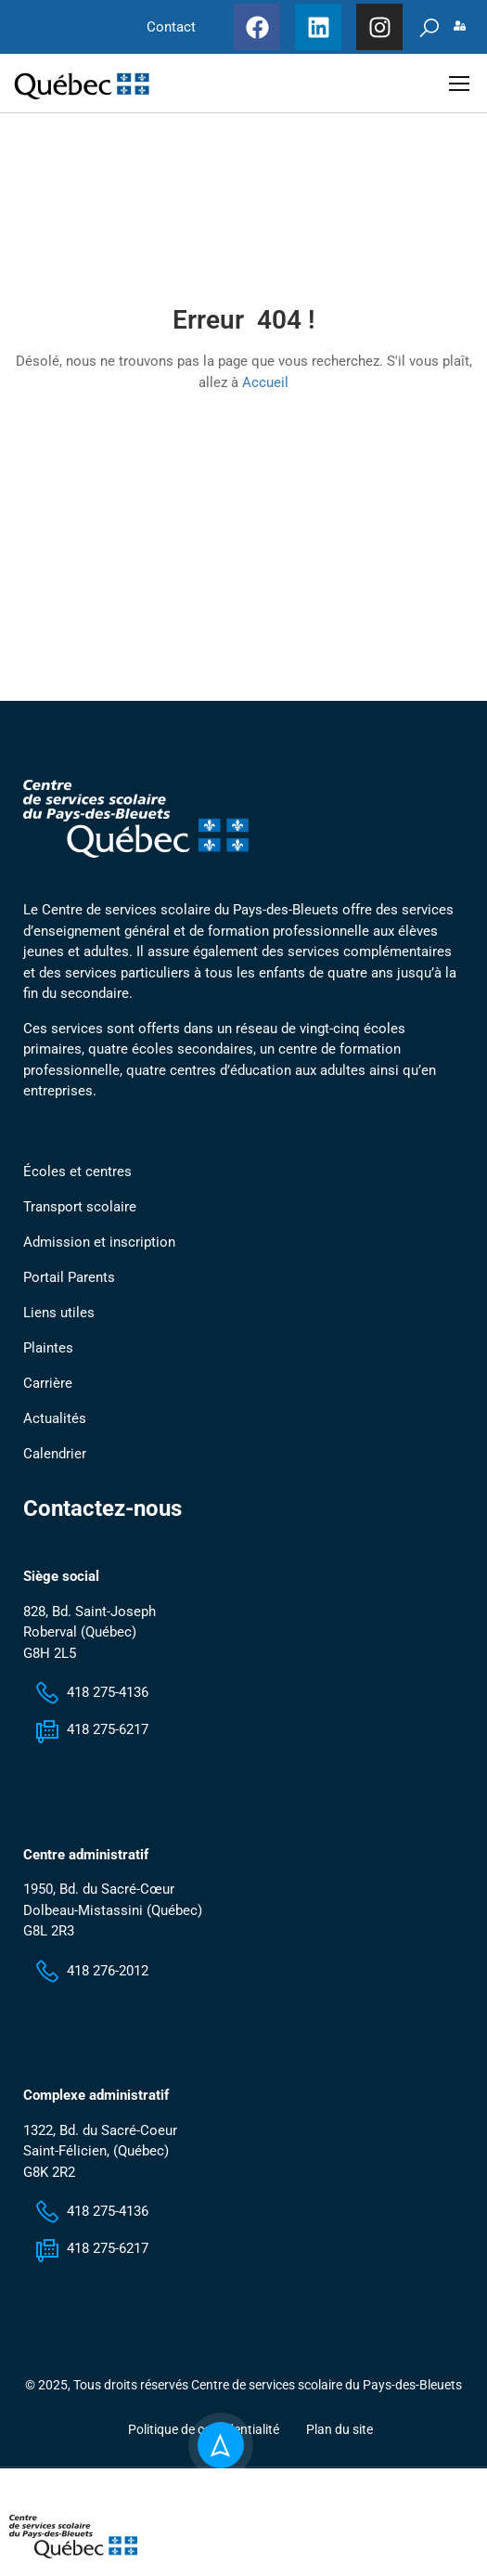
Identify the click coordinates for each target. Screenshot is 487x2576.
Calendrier (54, 1464)
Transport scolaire (79, 1218)
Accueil (265, 388)
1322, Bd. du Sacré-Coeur (100, 2141)
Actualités (54, 1429)
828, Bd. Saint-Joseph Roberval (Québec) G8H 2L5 (89, 1643)
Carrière (47, 1394)
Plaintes (48, 1359)
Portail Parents (69, 1288)
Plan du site (339, 2441)
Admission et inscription (99, 1253)
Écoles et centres (77, 1182)
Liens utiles (59, 1323)
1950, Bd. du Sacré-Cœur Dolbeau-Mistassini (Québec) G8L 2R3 (112, 1922)
